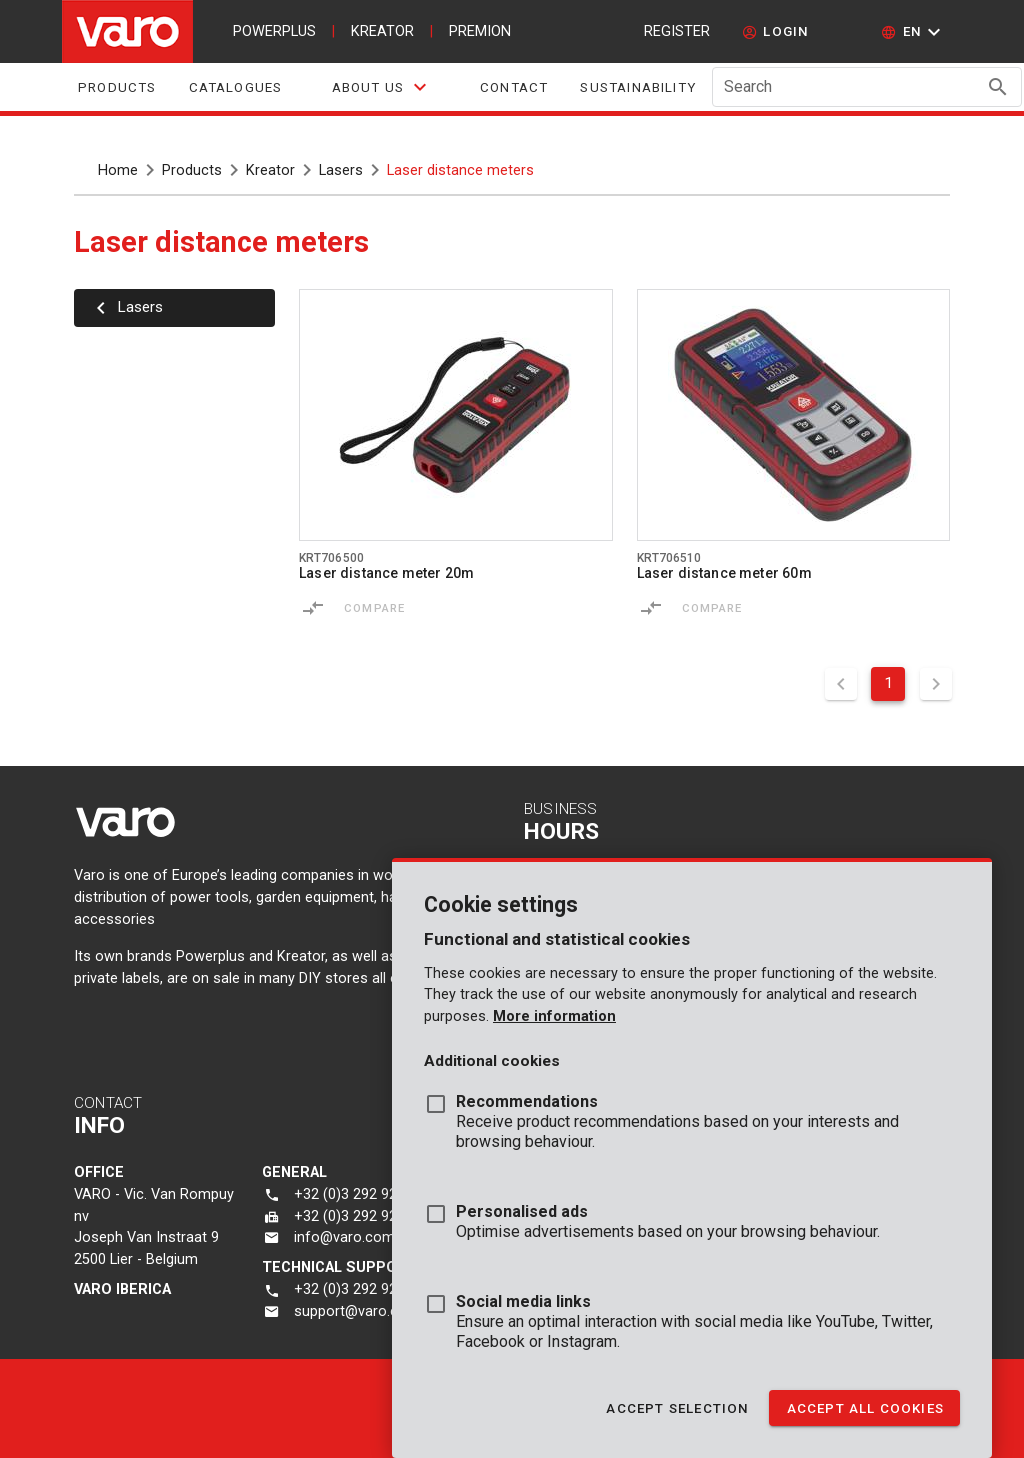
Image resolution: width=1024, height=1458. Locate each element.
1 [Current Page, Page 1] (888, 683)
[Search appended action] (998, 87)
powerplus (274, 31)
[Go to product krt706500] (456, 415)
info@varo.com (344, 1237)
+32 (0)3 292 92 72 (355, 1216)
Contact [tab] (514, 87)
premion (480, 31)
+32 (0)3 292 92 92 (355, 1194)
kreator (382, 31)
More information (554, 1016)
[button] (913, 32)
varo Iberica (122, 1289)
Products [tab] (117, 87)
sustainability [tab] (638, 87)
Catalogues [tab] (236, 87)
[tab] (381, 87)
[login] (775, 32)
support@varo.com (357, 1311)
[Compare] (313, 608)
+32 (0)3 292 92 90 (355, 1289)
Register (677, 31)
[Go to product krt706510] (794, 415)
